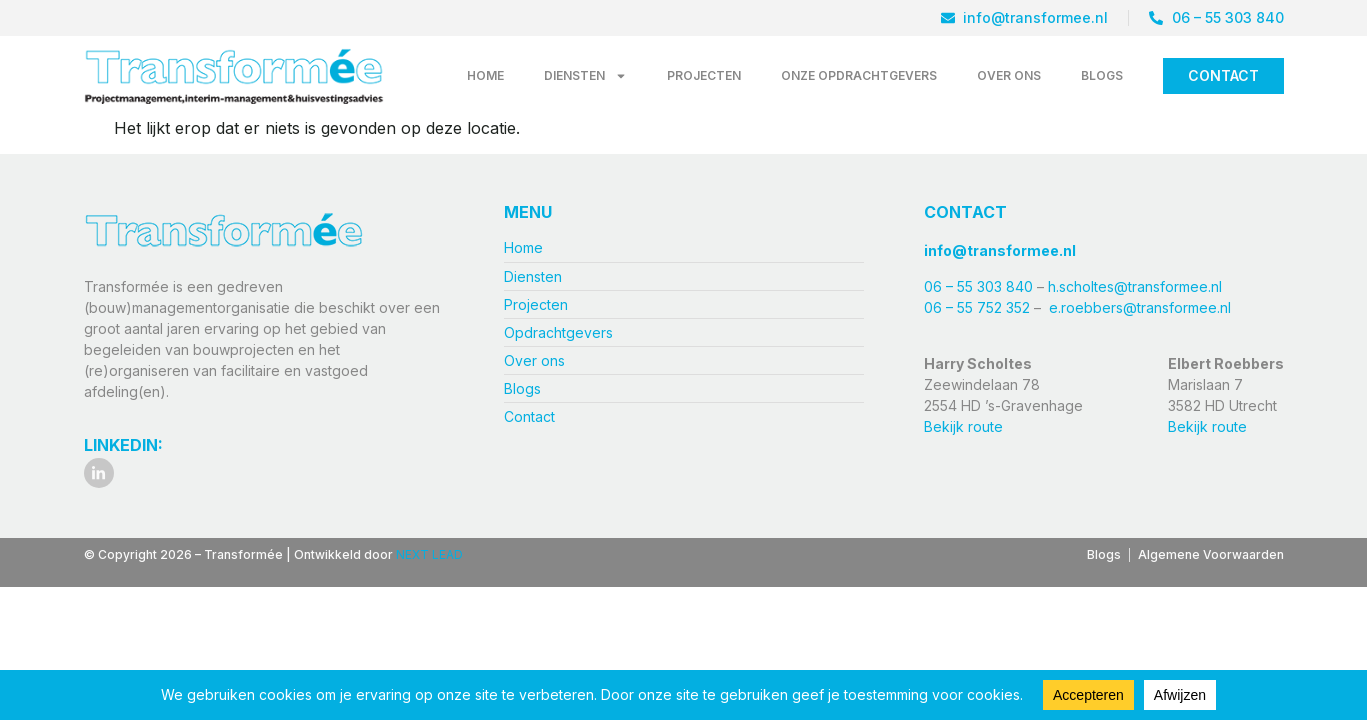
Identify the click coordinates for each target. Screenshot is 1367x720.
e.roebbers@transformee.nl (1140, 307)
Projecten (704, 75)
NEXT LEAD (429, 554)
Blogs (1102, 75)
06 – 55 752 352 (977, 307)
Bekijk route (963, 426)
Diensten (585, 76)
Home (485, 75)
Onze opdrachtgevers (859, 75)
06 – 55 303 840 (980, 286)
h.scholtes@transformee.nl (1135, 286)
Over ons (1009, 75)
